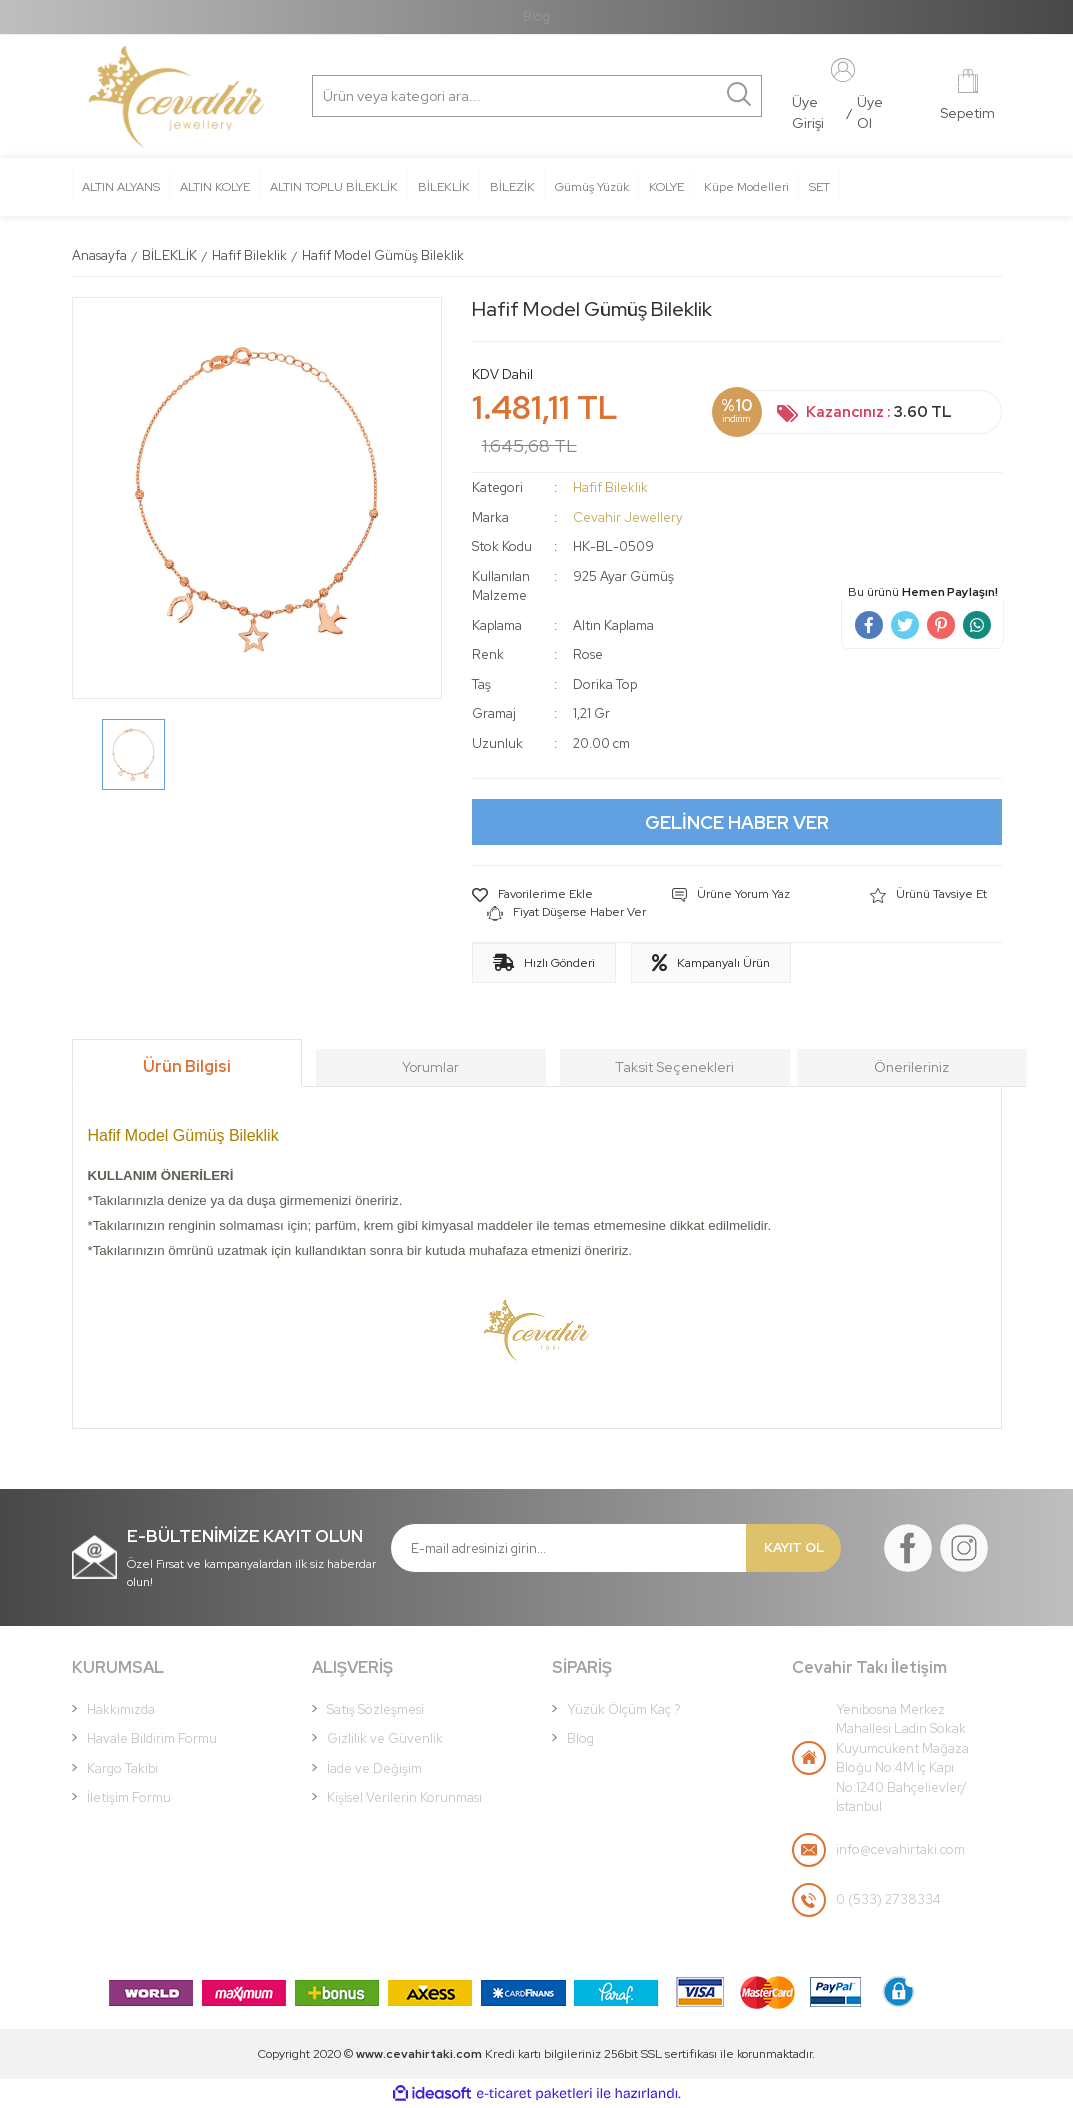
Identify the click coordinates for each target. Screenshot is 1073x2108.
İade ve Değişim (374, 1768)
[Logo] (176, 97)
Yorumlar (430, 1067)
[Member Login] (843, 69)
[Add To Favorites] (532, 895)
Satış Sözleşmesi (375, 1709)
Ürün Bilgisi (187, 1066)
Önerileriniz (911, 1067)
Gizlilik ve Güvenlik (385, 1738)
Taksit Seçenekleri (674, 1067)
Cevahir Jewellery (628, 517)
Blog (536, 16)
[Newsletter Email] (568, 1548)
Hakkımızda (121, 1709)
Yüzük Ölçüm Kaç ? (624, 1709)
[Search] (408, 96)
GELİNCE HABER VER (737, 822)
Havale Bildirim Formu (152, 1738)
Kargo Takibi (122, 1768)
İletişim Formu (129, 1797)
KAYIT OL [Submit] (794, 1547)
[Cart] (967, 96)
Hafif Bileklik (610, 487)
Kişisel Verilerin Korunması (404, 1797)
